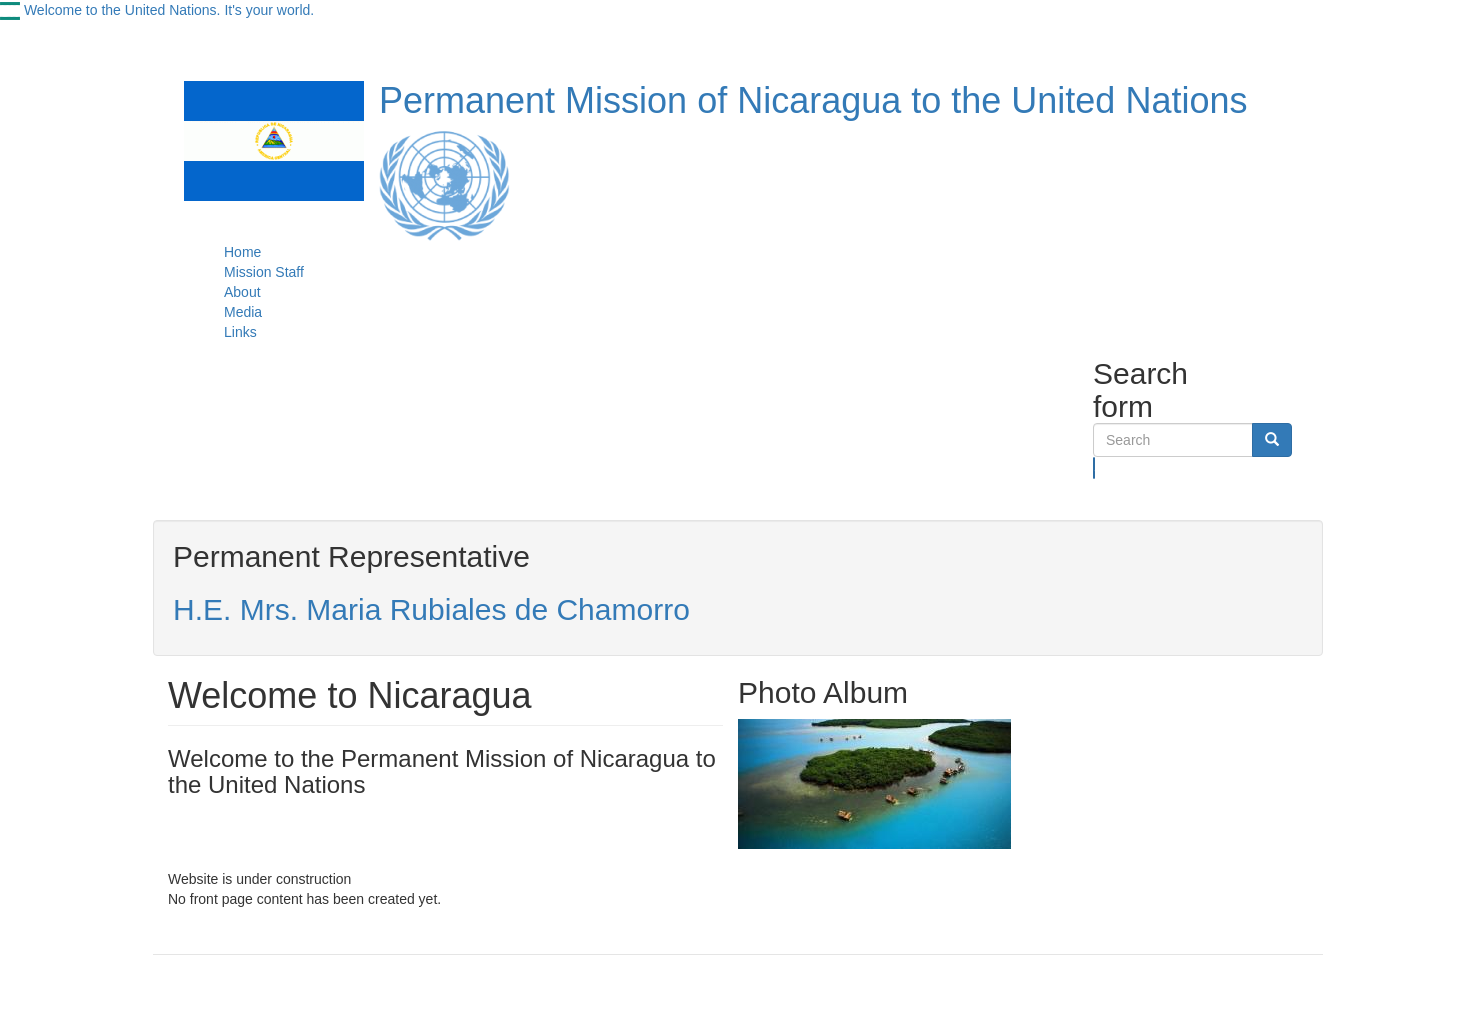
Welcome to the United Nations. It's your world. (169, 10)
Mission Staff (264, 272)
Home (242, 252)
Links (240, 332)
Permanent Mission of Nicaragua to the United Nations (813, 100)
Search (1094, 468)
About (242, 292)
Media (243, 312)
